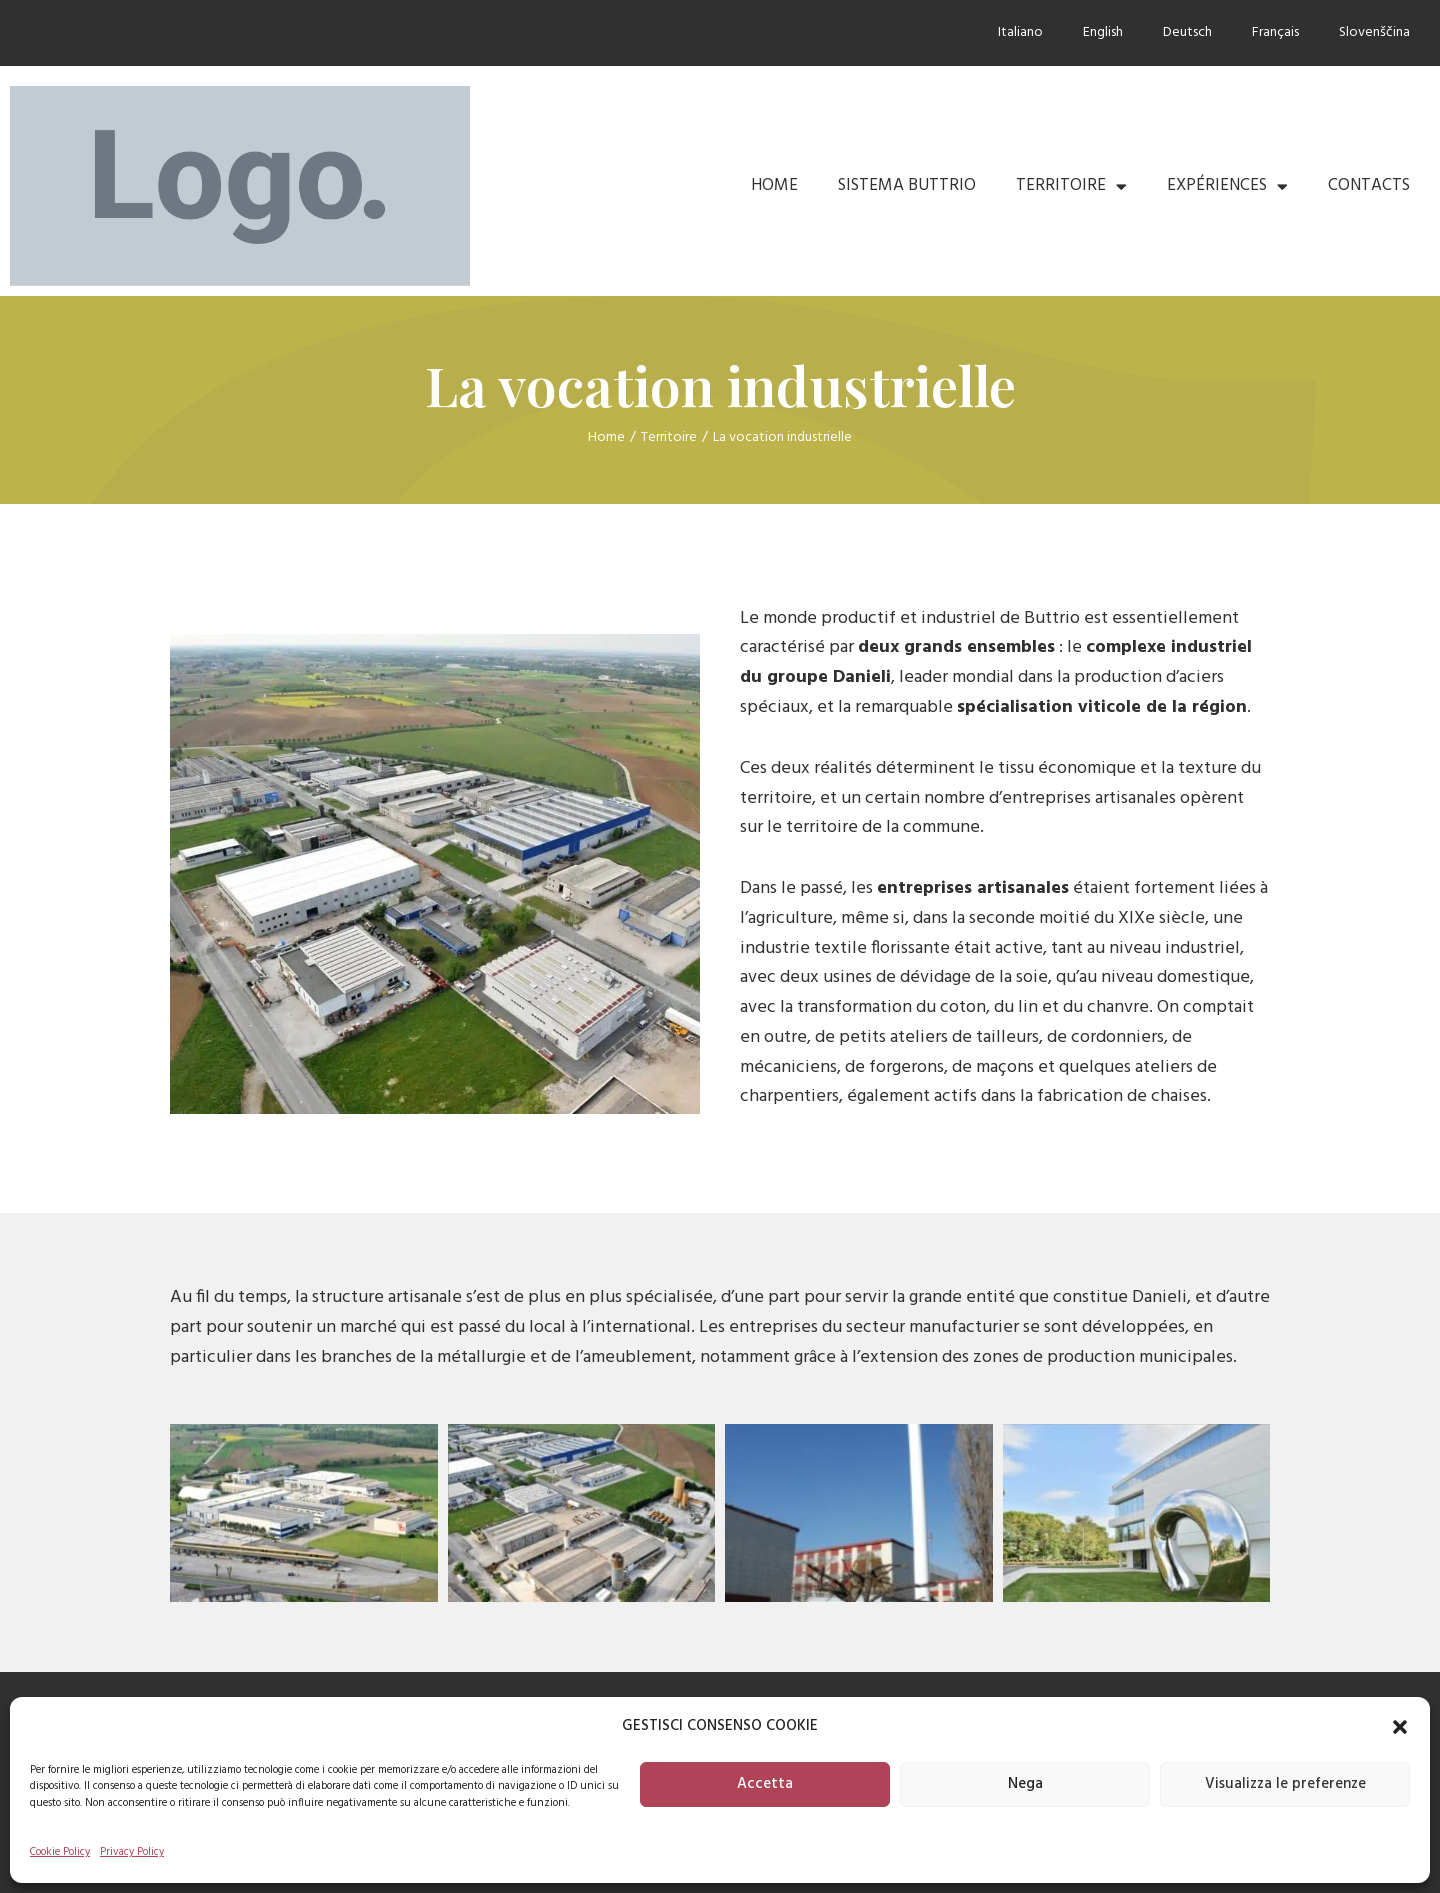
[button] (1400, 1727)
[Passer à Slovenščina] (1374, 33)
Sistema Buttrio (907, 185)
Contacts (1369, 185)
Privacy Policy (132, 1852)
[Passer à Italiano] (1020, 33)
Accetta (765, 1784)
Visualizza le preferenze (1285, 1784)
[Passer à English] (1103, 33)
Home (774, 185)
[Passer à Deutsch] (1187, 33)
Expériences (1227, 186)
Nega (1025, 1784)
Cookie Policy (60, 1852)
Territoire (1071, 186)
